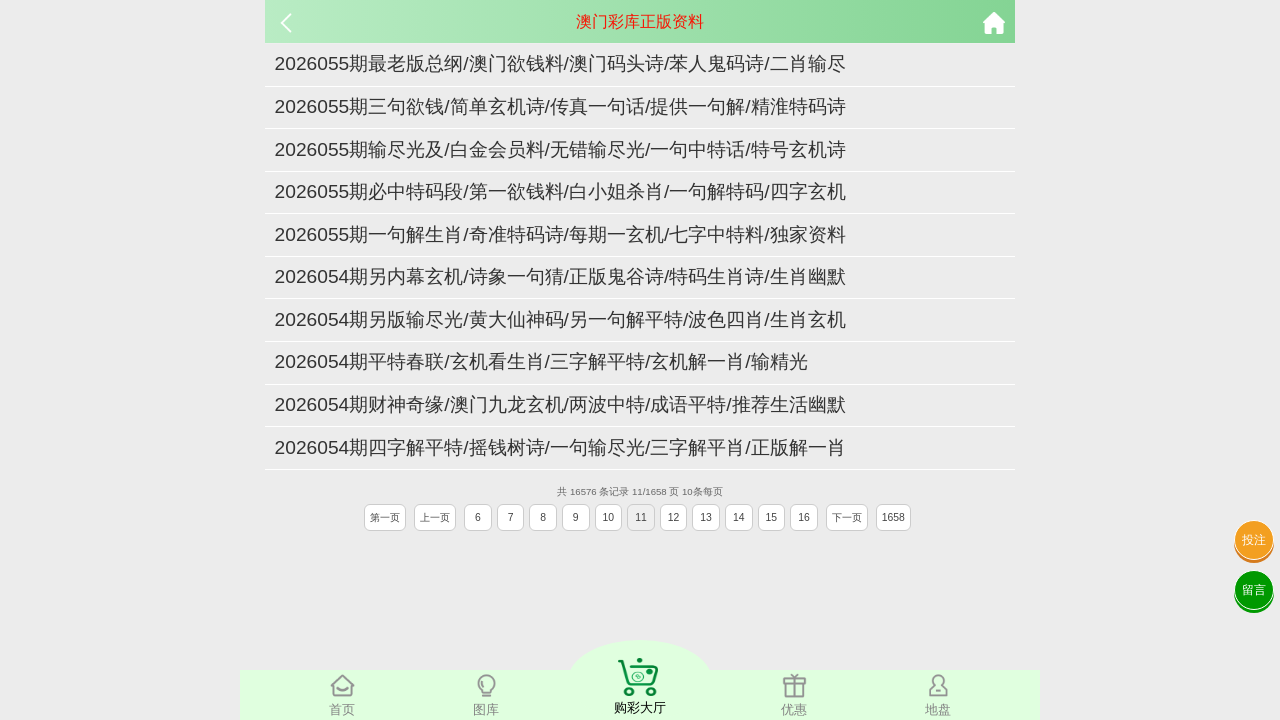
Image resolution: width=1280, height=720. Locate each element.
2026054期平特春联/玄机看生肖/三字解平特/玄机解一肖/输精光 (541, 361)
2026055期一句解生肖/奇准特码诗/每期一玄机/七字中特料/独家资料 (560, 234)
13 (706, 517)
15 (772, 517)
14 (739, 517)
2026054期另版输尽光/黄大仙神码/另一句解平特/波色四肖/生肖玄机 (560, 319)
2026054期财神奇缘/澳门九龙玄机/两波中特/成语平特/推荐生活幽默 (560, 404)
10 (609, 517)
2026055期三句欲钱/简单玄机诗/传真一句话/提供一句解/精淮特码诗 (560, 106)
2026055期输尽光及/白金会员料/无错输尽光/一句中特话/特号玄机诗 (560, 149)
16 (804, 517)
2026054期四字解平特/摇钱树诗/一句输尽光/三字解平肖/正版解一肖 (560, 447)
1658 (893, 517)
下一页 (847, 517)
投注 (1254, 540)
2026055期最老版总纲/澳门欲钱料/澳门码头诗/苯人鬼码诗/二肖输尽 (560, 63)
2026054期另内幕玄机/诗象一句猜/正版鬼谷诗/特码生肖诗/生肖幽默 (560, 276)
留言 (1254, 590)
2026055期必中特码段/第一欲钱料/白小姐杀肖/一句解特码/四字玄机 (560, 191)
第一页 (385, 517)
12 (674, 517)
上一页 (435, 517)
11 (641, 517)
